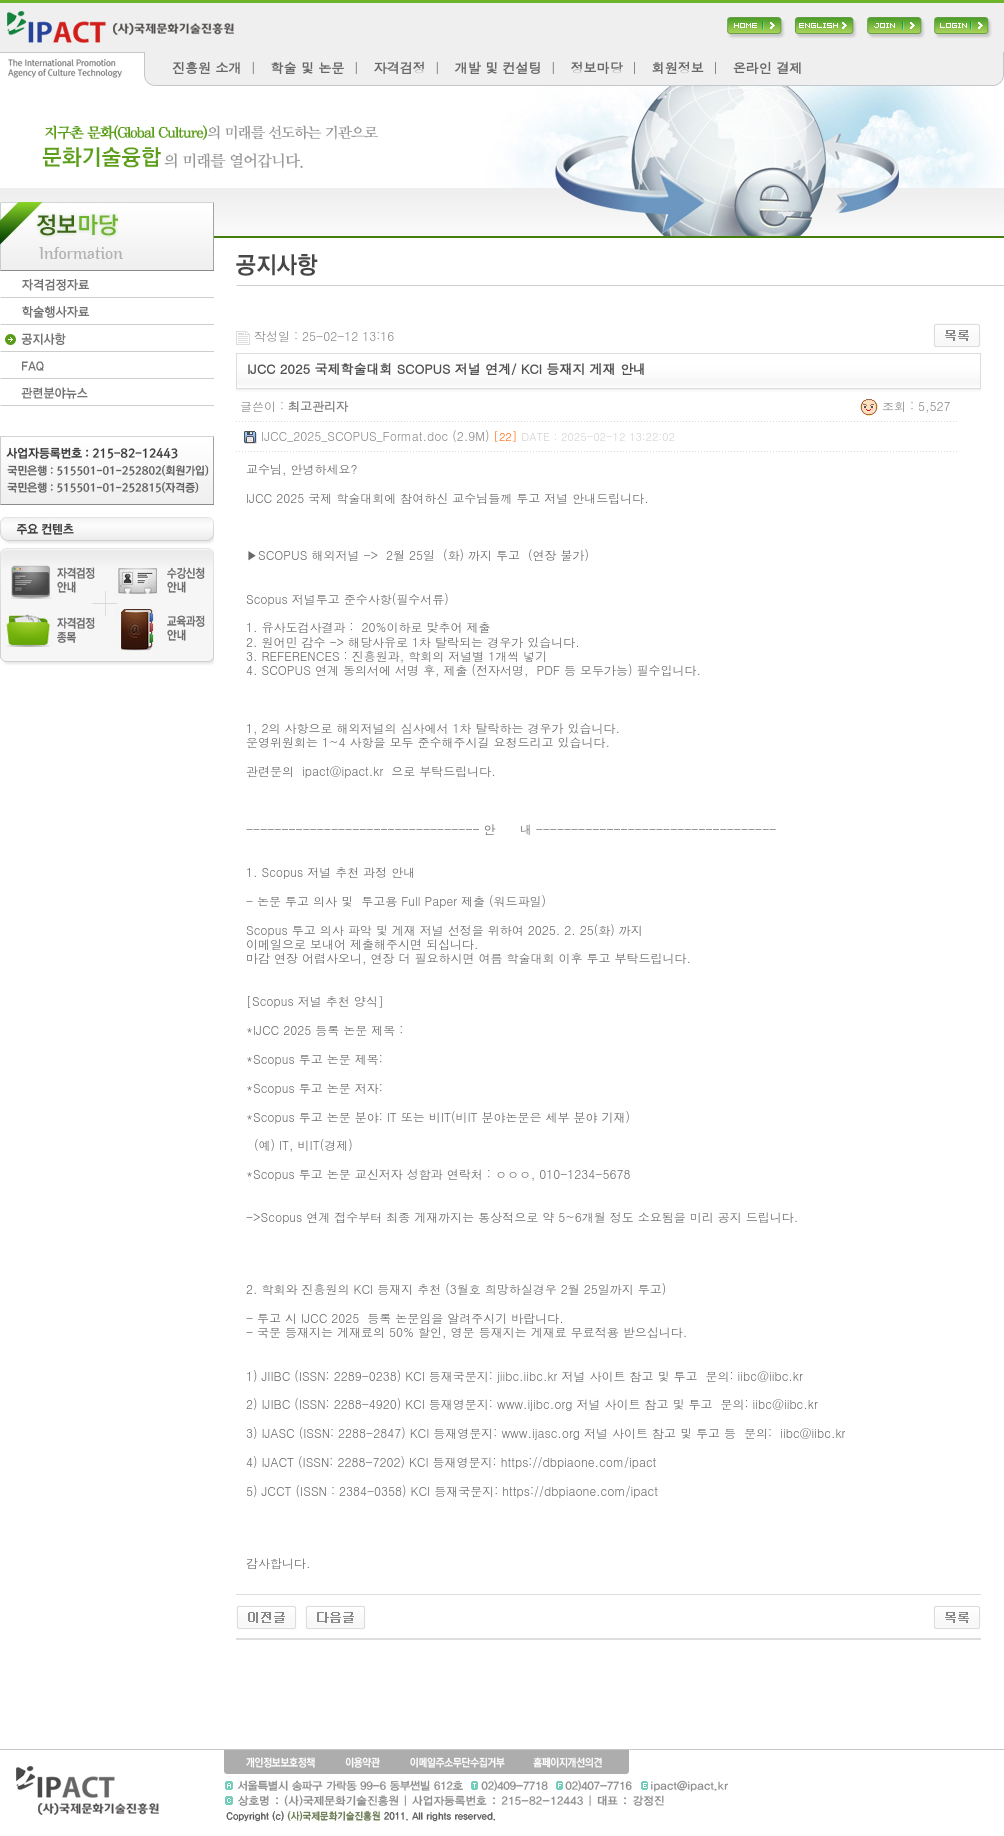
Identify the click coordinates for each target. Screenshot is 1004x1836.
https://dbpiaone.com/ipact (579, 1461)
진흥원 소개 (206, 67)
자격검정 (399, 67)
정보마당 (596, 67)
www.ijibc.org (534, 1403)
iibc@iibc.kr (770, 1375)
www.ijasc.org (540, 1432)
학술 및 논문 (308, 67)
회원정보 (678, 67)
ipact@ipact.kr (342, 770)
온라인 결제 (767, 67)
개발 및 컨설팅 (498, 67)
